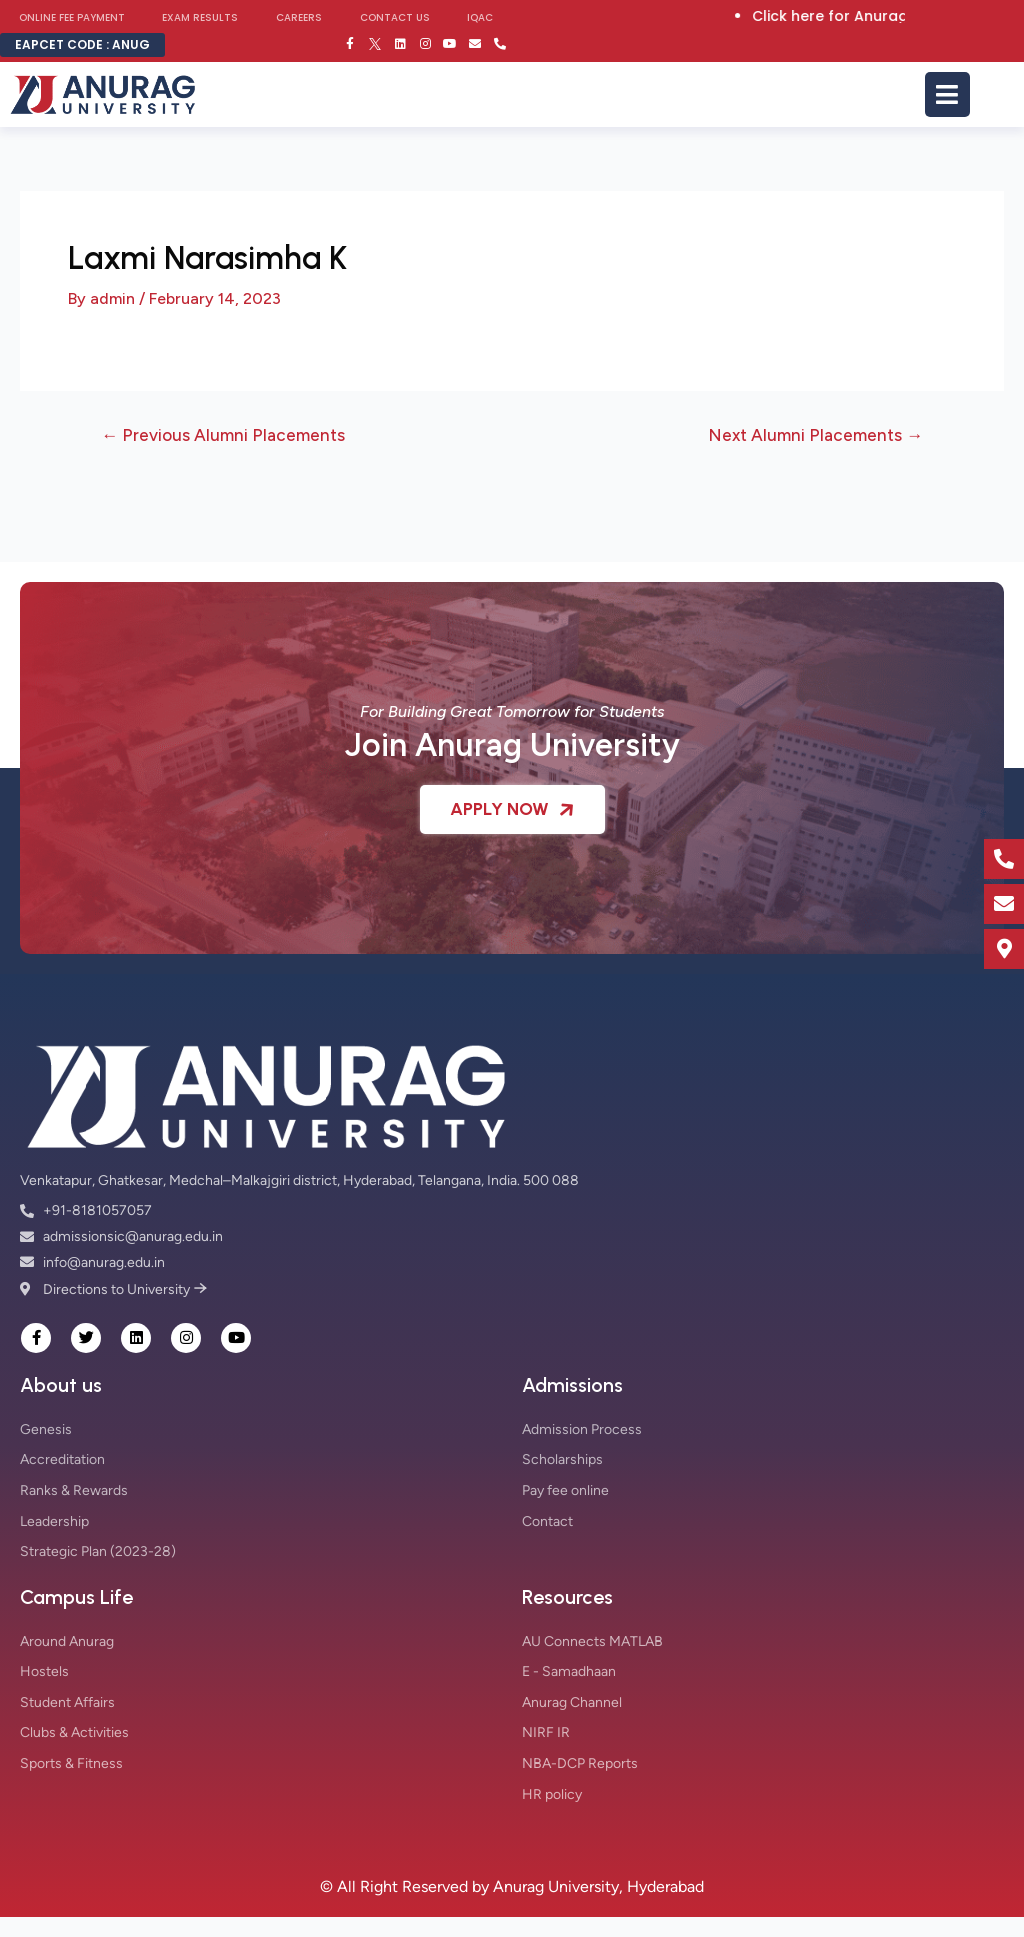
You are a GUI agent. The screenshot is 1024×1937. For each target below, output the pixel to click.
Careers (299, 17)
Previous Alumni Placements (223, 435)
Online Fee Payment (72, 17)
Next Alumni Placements (815, 435)
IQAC (480, 17)
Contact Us (395, 17)
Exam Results (200, 17)
